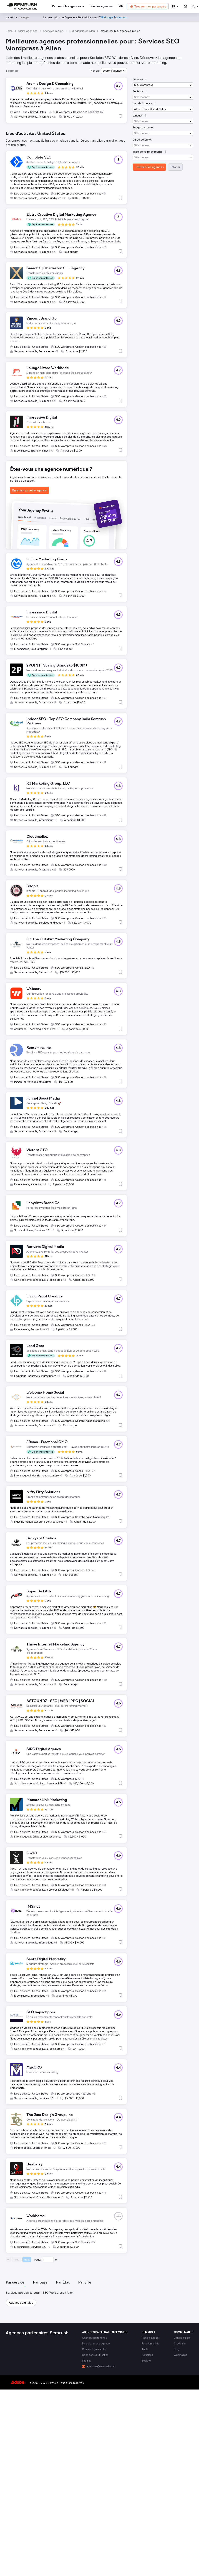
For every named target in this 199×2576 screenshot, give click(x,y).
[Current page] (48, 2259)
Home (9, 30)
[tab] (15, 2282)
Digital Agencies (27, 30)
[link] (101, 6)
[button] (175, 6)
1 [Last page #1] (58, 2259)
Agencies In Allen (53, 30)
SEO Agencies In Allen (82, 30)
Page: (37, 2259)
